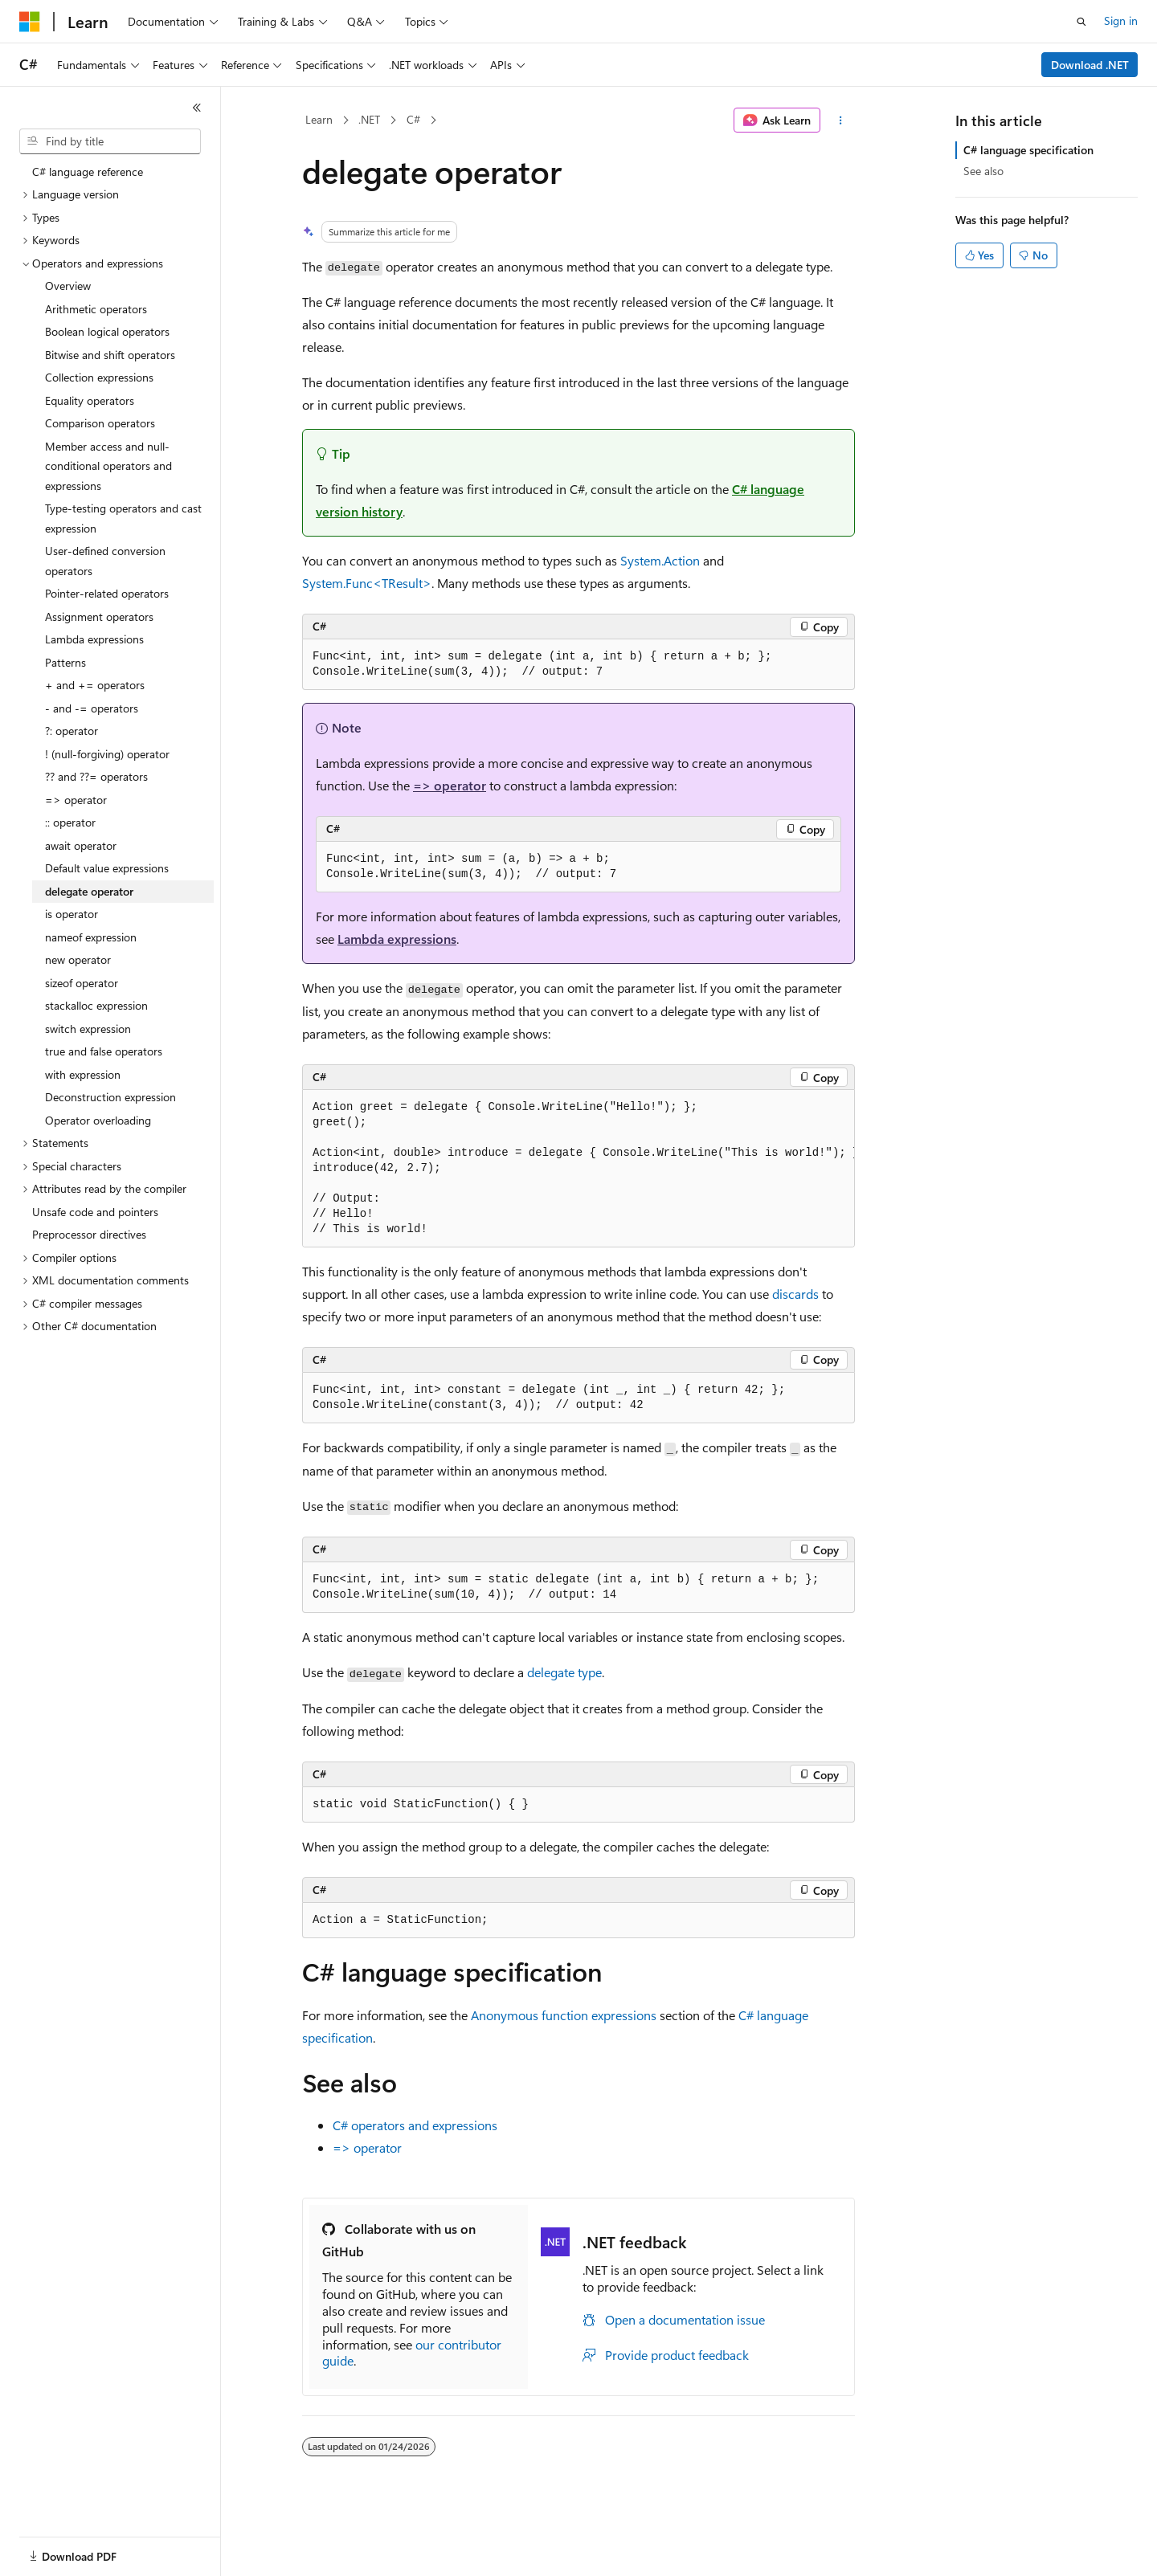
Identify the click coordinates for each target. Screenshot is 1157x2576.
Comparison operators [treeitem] (100, 423)
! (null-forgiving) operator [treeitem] (107, 753)
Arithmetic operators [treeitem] (96, 308)
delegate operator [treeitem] (89, 891)
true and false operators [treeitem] (103, 1051)
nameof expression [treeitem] (91, 937)
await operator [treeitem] (81, 845)
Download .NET (1090, 64)
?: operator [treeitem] (71, 730)
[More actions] (841, 120)
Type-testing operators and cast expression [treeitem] (123, 518)
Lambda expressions (396, 938)
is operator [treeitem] (71, 913)
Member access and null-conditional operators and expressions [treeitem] (108, 466)
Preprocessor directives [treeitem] (89, 1234)
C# (413, 119)
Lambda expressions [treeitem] (94, 639)
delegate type (564, 1672)
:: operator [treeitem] (70, 822)
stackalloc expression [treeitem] (96, 1005)
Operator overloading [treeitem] (98, 1120)
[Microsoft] (29, 21)
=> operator (449, 785)
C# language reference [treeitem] (87, 171)
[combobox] (110, 141)
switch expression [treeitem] (88, 1028)
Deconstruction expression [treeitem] (110, 1096)
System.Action (660, 560)
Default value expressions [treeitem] (107, 868)
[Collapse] (197, 107)
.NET (369, 119)
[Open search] (1081, 21)
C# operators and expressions (415, 2125)
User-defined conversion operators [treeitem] (105, 560)
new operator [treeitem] (78, 959)
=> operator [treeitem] (76, 799)
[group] (578, 1168)
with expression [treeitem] (83, 1074)
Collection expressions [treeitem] (99, 377)
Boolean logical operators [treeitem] (107, 331)
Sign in (1121, 20)
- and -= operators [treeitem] (91, 708)
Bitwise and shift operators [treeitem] (110, 354)
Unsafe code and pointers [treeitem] (95, 1211)
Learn (319, 119)
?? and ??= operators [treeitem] (96, 776)
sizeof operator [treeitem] (81, 982)
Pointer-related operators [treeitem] (107, 593)
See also (983, 170)
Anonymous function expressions (563, 2015)
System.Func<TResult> (366, 582)
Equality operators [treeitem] (89, 400)
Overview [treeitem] (68, 285)
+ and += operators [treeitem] (95, 684)
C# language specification (1028, 149)
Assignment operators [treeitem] (99, 616)
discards (795, 1293)
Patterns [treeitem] (65, 662)
